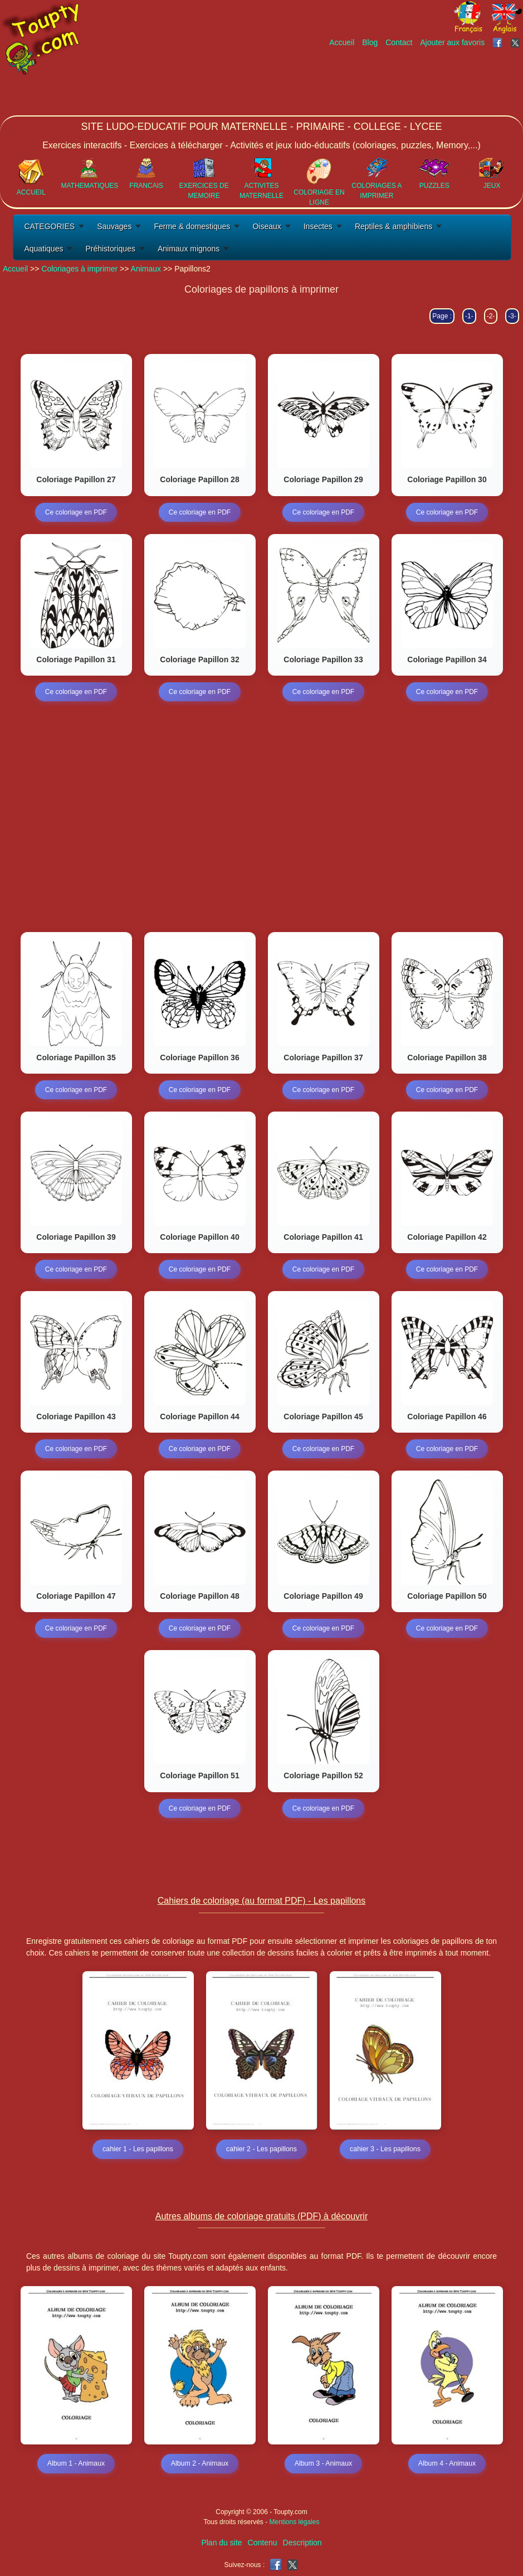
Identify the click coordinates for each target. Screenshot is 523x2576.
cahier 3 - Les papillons (385, 2149)
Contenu (262, 2542)
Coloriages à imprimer (79, 268)
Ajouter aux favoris (452, 42)
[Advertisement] (320, 82)
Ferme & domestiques (192, 226)
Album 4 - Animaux (447, 2464)
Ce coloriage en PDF (76, 512)
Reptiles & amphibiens (393, 226)
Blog (370, 42)
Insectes (318, 226)
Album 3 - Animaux (323, 2464)
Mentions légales (294, 2522)
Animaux (146, 268)
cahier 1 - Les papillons (138, 2149)
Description (302, 2542)
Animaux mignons (188, 248)
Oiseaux (266, 226)
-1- (469, 316)
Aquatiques (43, 248)
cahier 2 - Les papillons (261, 2149)
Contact (398, 42)
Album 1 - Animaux (76, 2464)
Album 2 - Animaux (200, 2464)
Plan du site (221, 2542)
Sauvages (114, 226)
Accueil (341, 42)
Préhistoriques (110, 248)
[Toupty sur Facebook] (498, 42)
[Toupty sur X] (516, 42)
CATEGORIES (49, 226)
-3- (512, 316)
